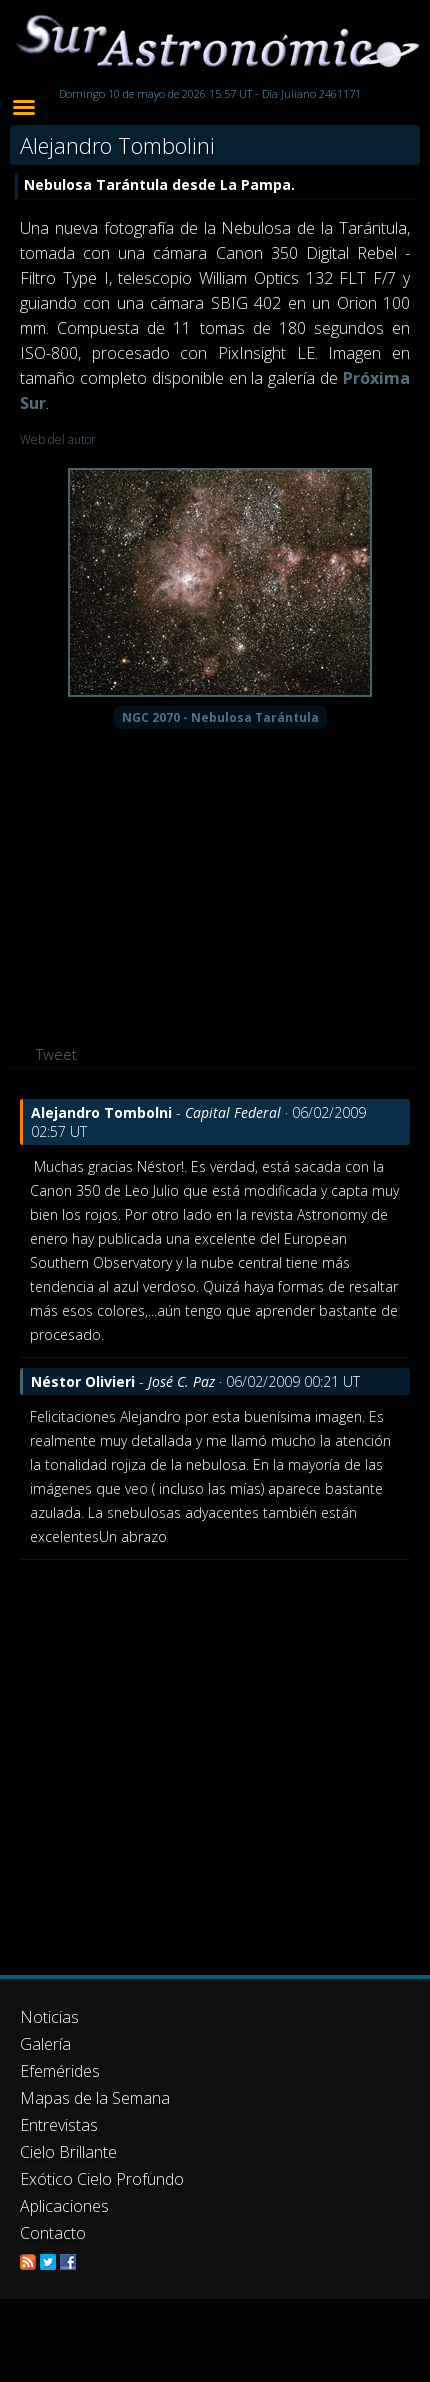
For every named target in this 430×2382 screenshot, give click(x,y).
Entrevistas (59, 2125)
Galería (45, 2044)
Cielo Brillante (68, 2152)
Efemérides (60, 2071)
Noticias (49, 2017)
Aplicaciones (64, 2206)
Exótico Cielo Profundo (102, 2179)
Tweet (56, 1054)
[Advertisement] (187, 1757)
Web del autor (58, 439)
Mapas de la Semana (95, 2098)
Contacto (53, 2233)
